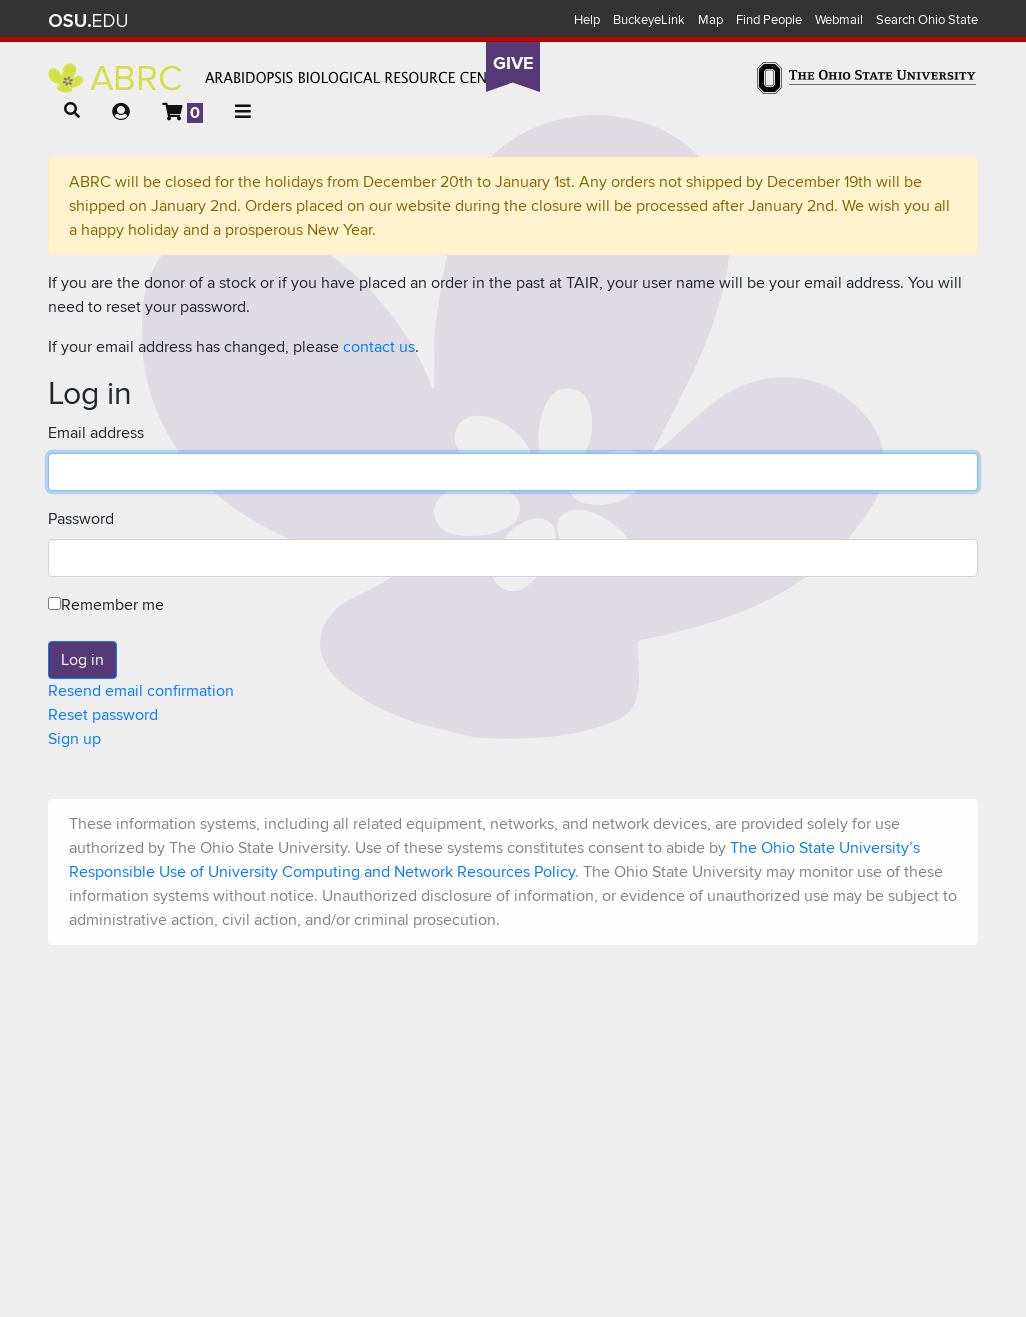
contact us (379, 347)
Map (710, 20)
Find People (769, 20)
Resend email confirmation (141, 691)
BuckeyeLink (649, 20)
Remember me (106, 605)
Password (81, 519)
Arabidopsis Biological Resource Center (280, 78)
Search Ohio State (927, 20)
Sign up (74, 739)
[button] (72, 111)
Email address (96, 433)
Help (587, 20)
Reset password (103, 715)
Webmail (839, 20)
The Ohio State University (88, 21)
